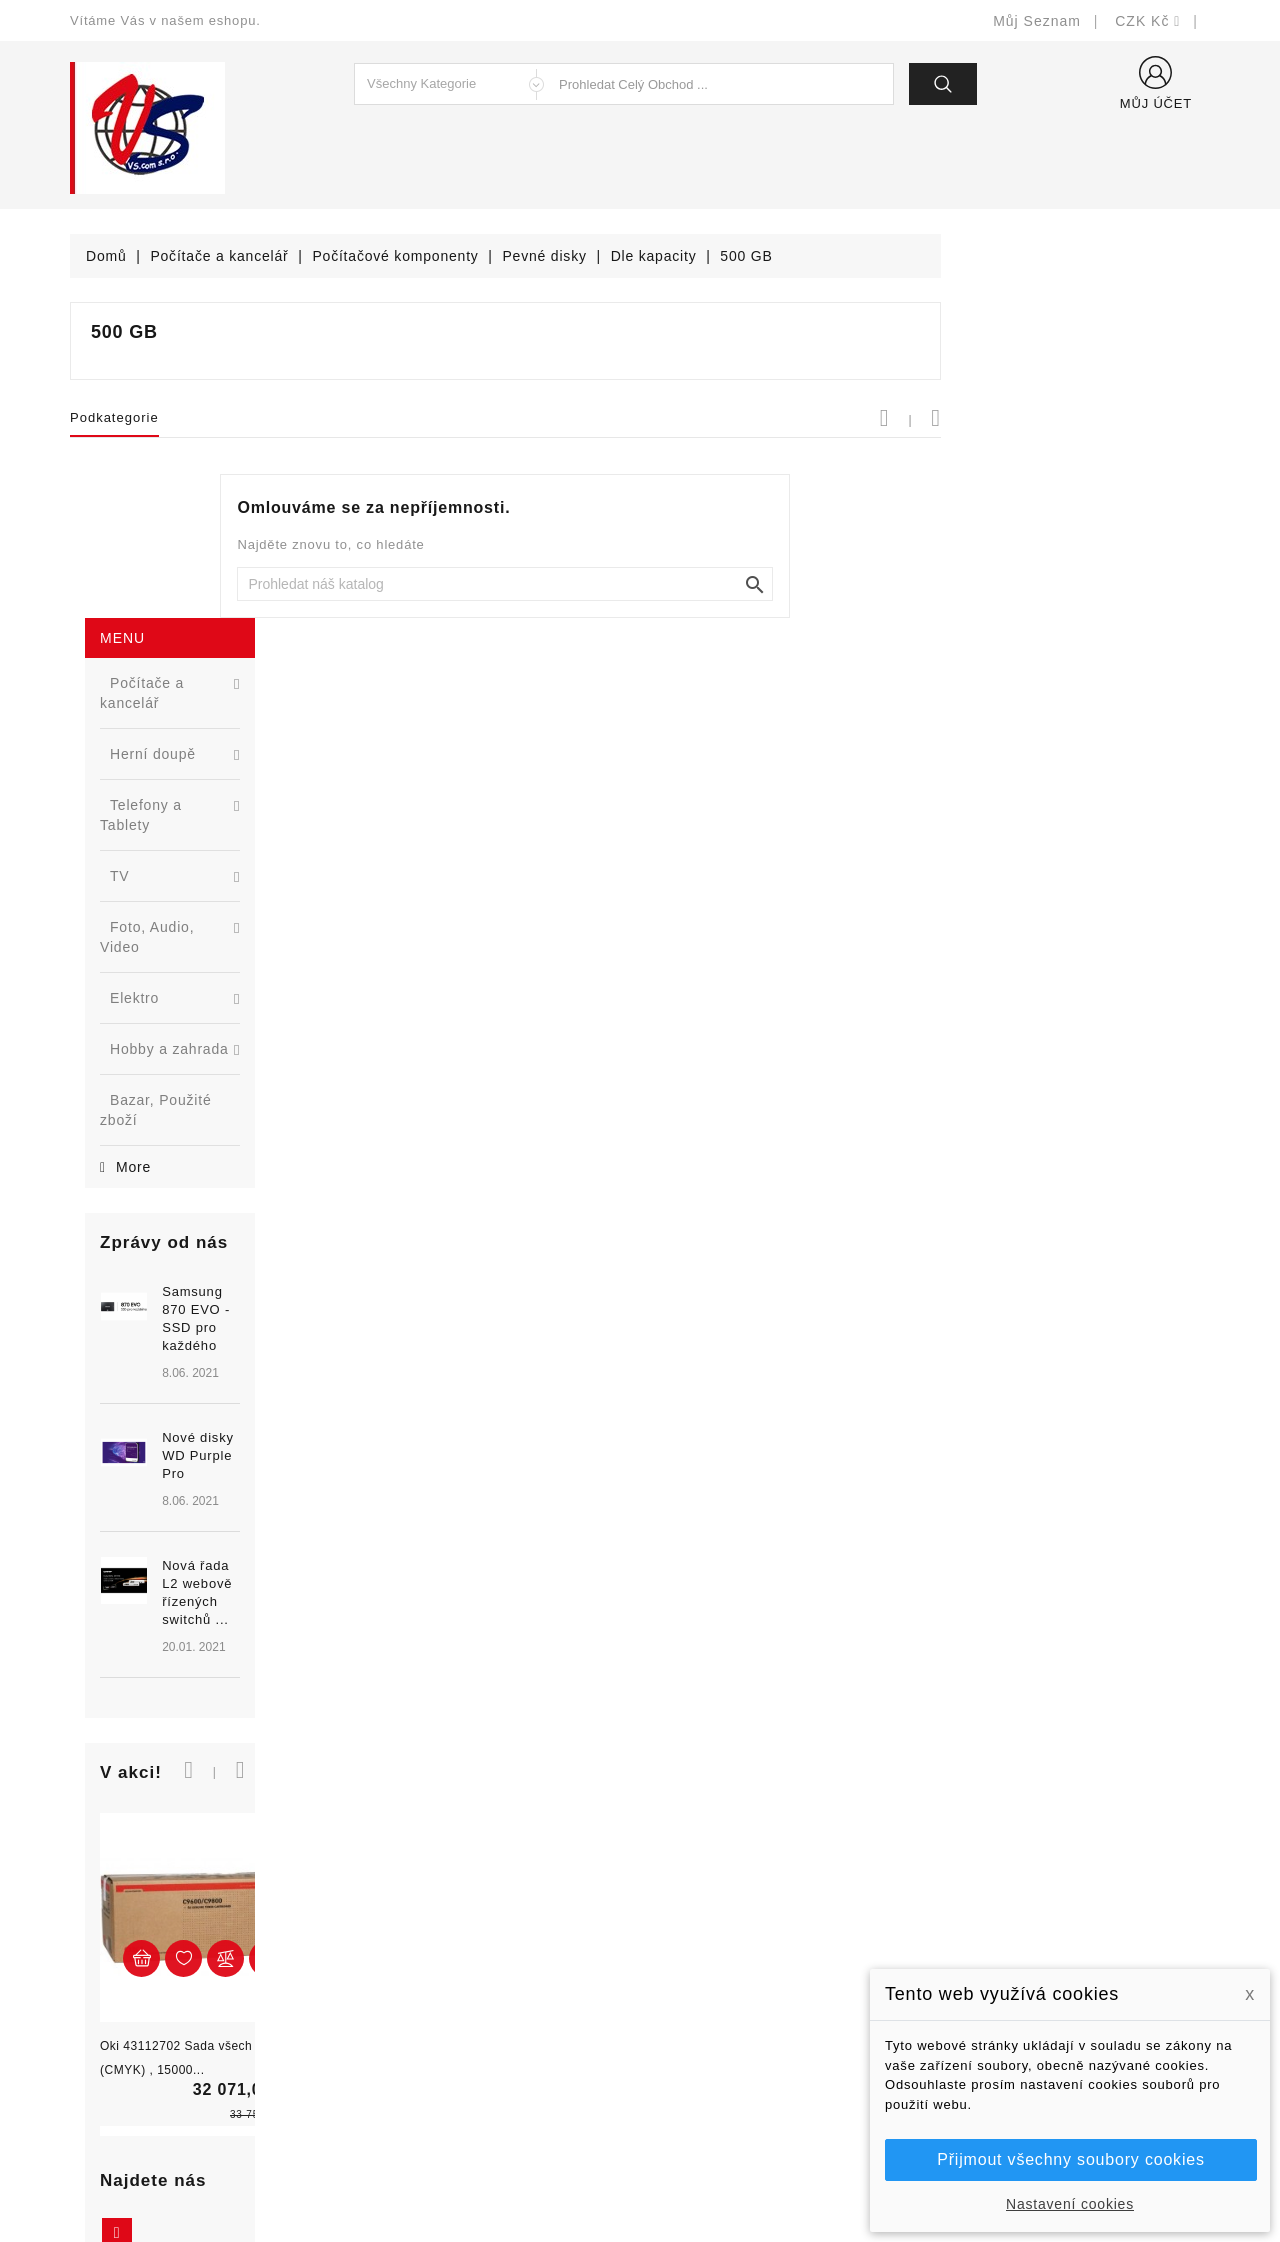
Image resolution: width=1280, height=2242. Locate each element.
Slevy (381, 1896)
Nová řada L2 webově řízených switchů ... (225, 1076)
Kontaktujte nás (707, 2046)
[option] (189, 998)
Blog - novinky (411, 2016)
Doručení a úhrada (717, 1896)
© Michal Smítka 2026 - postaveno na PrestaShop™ (640, 2174)
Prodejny (684, 2106)
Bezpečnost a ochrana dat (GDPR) (771, 1926)
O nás (675, 1986)
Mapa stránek (700, 2076)
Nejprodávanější (417, 1956)
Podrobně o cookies (721, 2016)
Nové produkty (411, 1926)
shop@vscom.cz (149, 2046)
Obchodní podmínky (721, 1956)
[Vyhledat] (775, 584)
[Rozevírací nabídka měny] (1148, 21)
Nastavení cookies (1070, 2204)
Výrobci (388, 1986)
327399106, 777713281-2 (180, 2016)
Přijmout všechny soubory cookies (1070, 2159)
